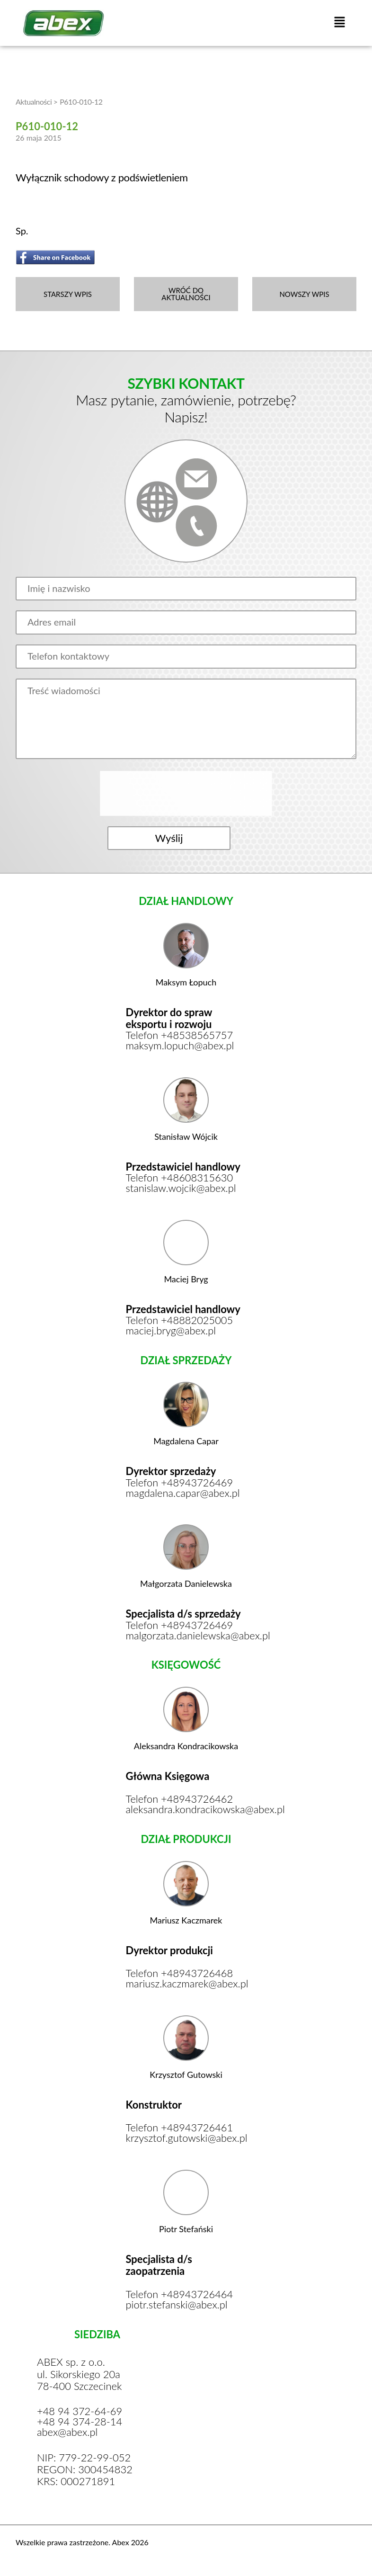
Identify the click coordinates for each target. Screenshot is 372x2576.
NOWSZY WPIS (304, 293)
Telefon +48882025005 (180, 1321)
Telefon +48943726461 (180, 2130)
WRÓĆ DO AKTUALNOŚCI (185, 294)
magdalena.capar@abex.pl (183, 1494)
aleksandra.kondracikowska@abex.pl (186, 1811)
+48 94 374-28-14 (80, 2424)
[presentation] (187, 794)
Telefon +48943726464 (180, 2296)
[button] (339, 23)
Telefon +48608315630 (180, 1179)
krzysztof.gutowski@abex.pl (186, 2140)
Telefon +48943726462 (180, 1801)
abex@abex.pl (67, 2434)
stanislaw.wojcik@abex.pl (181, 1189)
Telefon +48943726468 (180, 1975)
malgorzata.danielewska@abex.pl (186, 1637)
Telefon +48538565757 (180, 1036)
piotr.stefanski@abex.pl (177, 2307)
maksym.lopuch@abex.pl (180, 1047)
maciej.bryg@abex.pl (171, 1332)
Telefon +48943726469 (180, 1484)
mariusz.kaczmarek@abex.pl (186, 1985)
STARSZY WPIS (68, 293)
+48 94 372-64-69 (80, 2413)
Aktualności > (37, 101)
